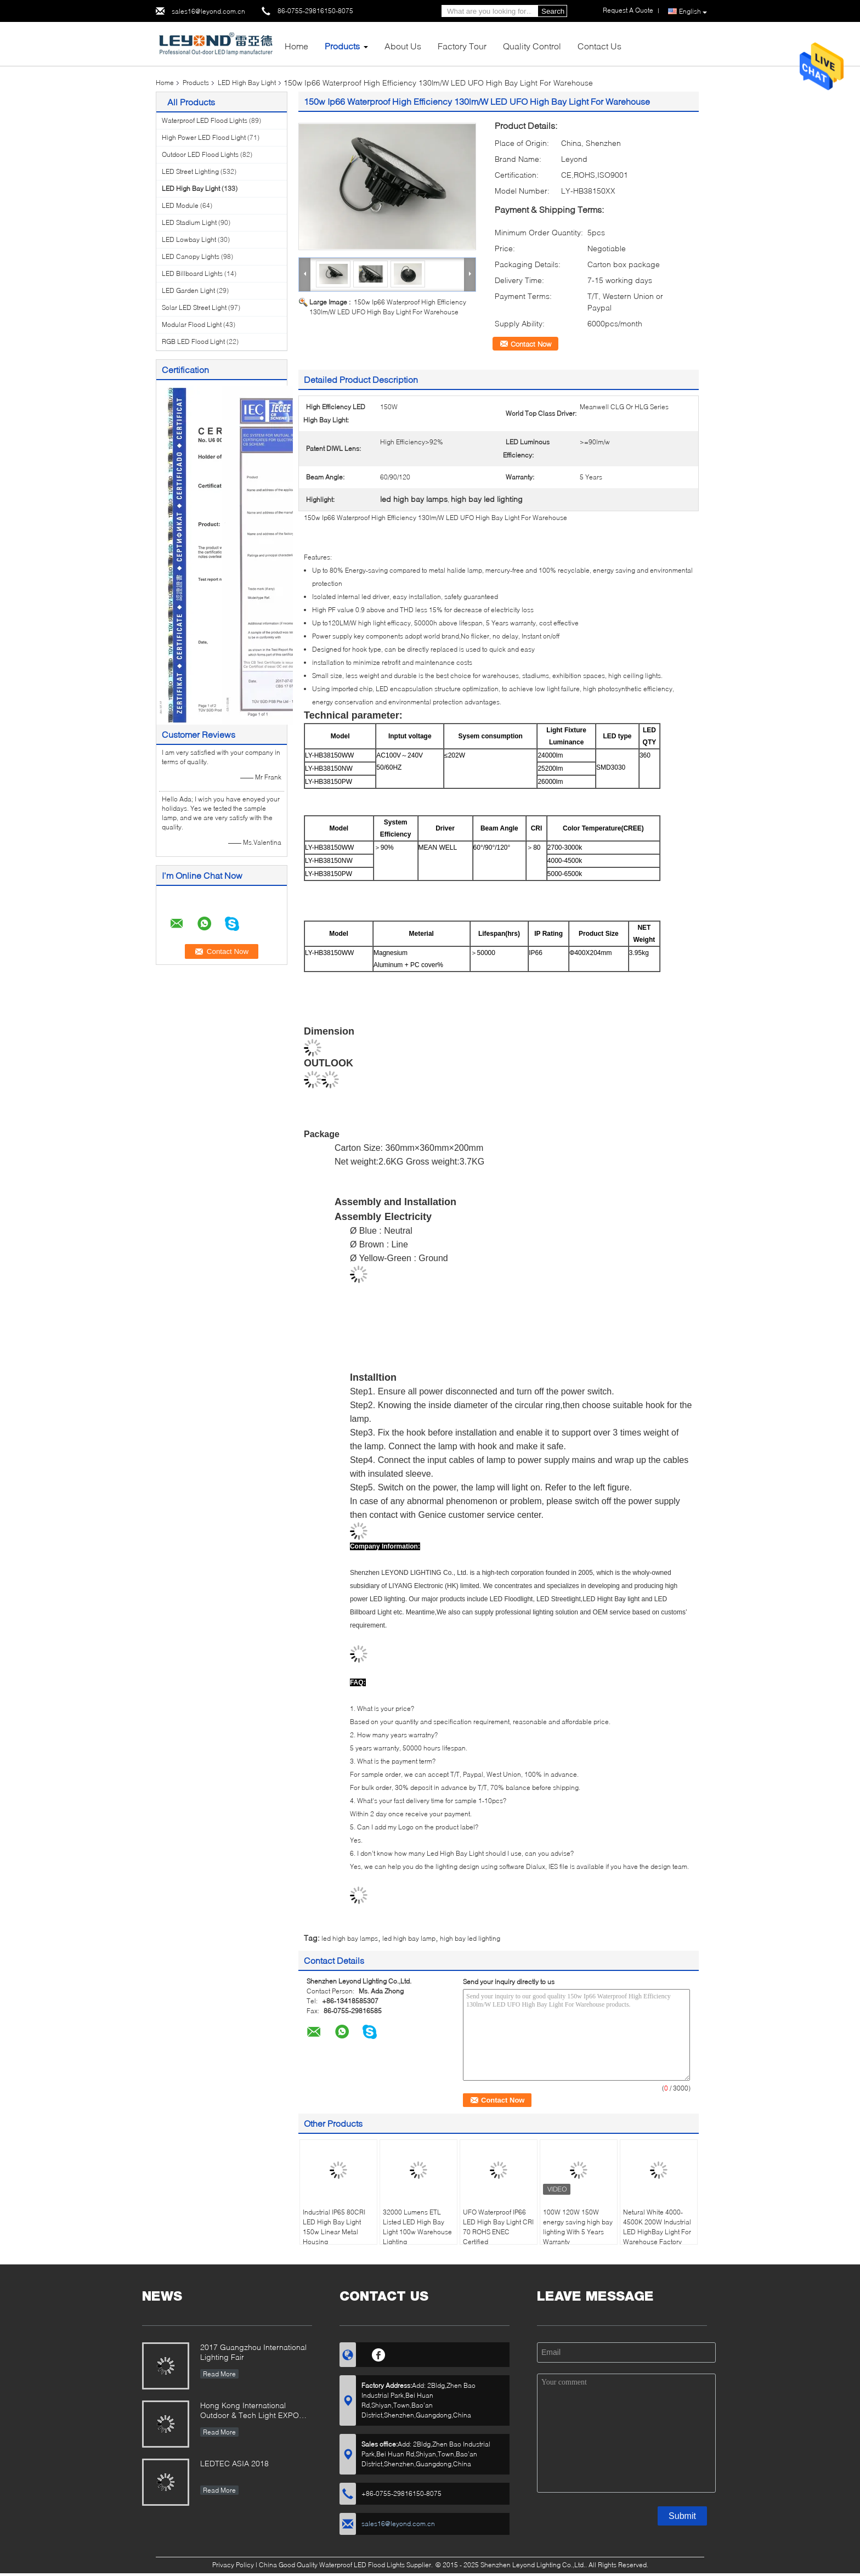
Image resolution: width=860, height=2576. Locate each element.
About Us (402, 46)
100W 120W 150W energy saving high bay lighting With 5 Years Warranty (578, 2227)
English (693, 11)
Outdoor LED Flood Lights (200, 154)
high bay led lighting (470, 1938)
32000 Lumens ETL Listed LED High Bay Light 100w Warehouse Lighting (417, 2227)
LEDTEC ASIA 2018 (234, 2463)
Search (552, 11)
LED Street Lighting (190, 171)
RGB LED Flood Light (193, 341)
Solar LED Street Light (194, 307)
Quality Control (532, 46)
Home (296, 46)
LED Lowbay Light (189, 239)
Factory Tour (462, 46)
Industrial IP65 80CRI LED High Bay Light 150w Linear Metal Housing (334, 2227)
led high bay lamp (408, 1938)
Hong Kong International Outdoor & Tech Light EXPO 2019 (249, 2411)
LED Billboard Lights (192, 273)
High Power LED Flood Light (204, 137)
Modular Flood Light (192, 324)
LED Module (180, 205)
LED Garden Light (188, 290)
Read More (219, 2374)
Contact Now (531, 344)
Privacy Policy (233, 2565)
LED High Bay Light (247, 82)
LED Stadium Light (189, 222)
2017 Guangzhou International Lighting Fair (253, 2352)
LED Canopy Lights (190, 256)
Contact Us (599, 46)
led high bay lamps (349, 1938)
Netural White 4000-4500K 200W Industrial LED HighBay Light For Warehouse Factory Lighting (657, 2232)
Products (342, 46)
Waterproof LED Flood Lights (204, 120)
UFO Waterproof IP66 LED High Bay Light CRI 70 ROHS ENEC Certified (498, 2227)
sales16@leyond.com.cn (208, 11)
